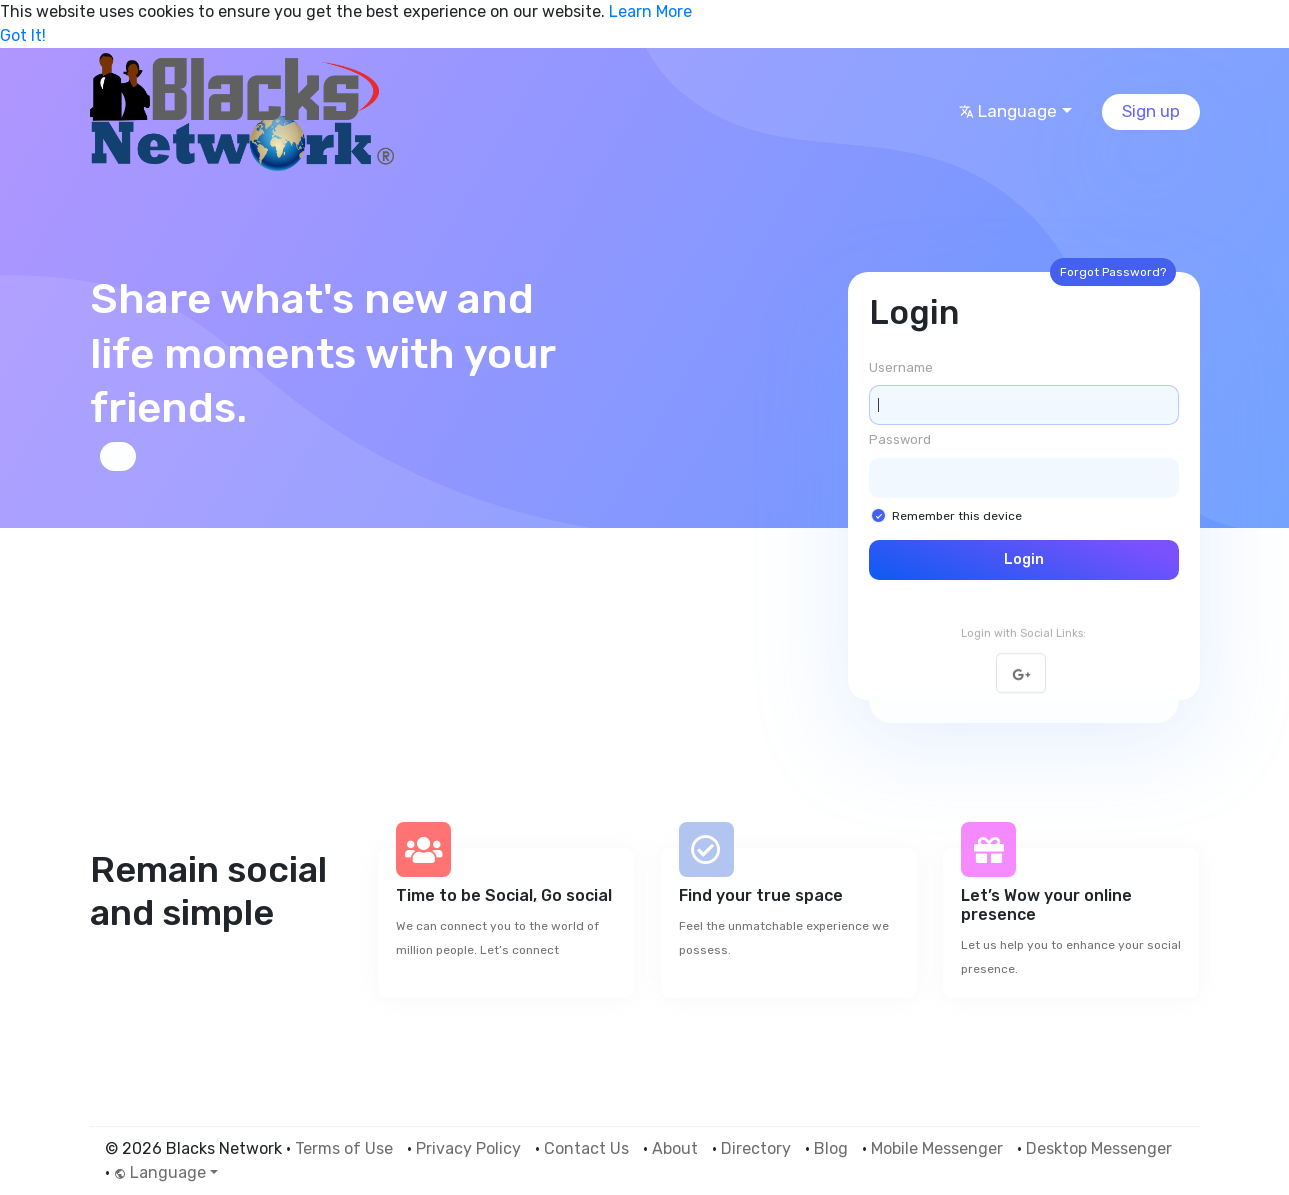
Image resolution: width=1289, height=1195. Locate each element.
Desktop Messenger (1099, 1148)
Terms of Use (344, 1148)
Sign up (1151, 111)
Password (900, 439)
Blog (831, 1148)
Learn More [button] (650, 11)
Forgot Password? (1113, 272)
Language (1008, 111)
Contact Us (586, 1148)
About (675, 1148)
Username (901, 367)
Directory (756, 1148)
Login (1024, 559)
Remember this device (957, 516)
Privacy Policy (468, 1148)
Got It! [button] (23, 35)
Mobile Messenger (937, 1148)
